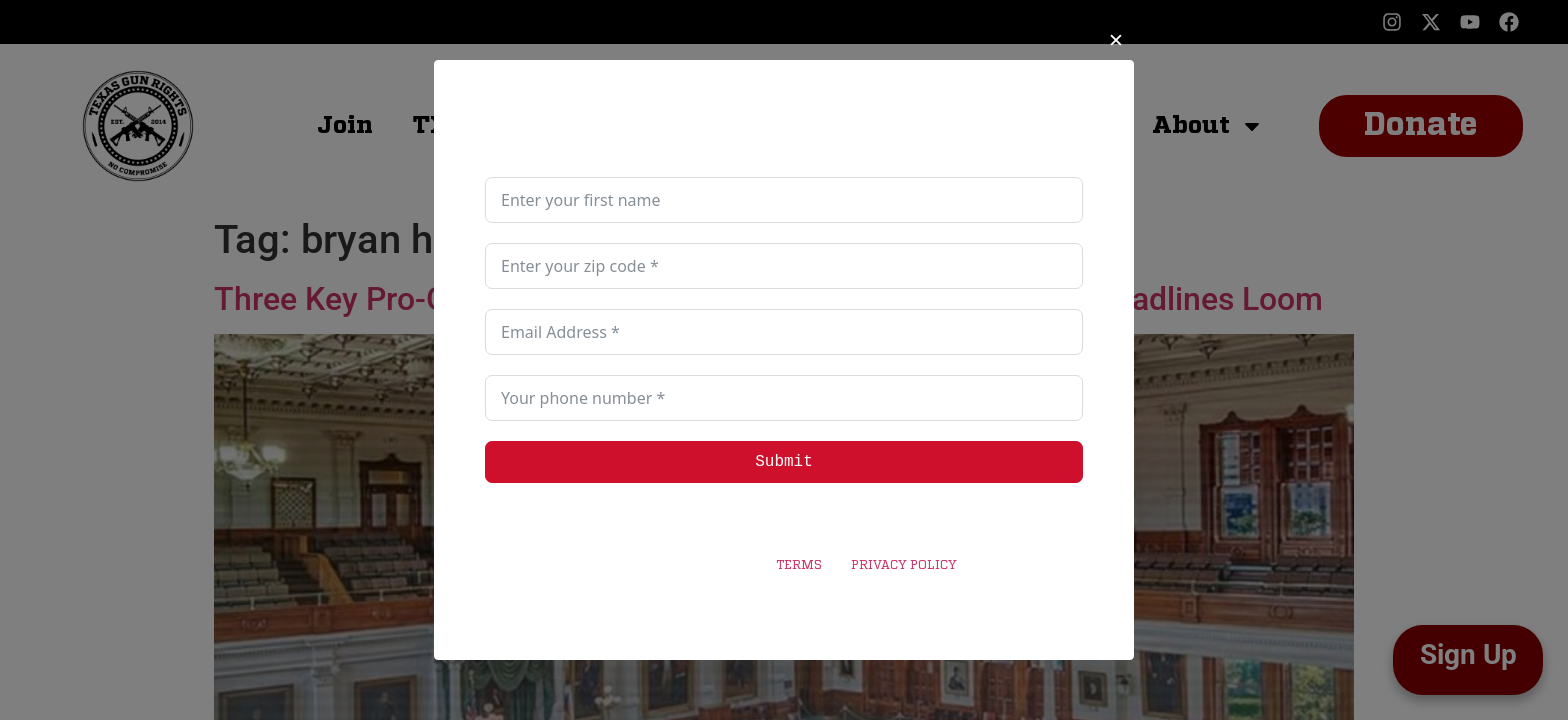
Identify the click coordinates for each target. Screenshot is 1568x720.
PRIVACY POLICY (903, 566)
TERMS (799, 566)
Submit (784, 462)
